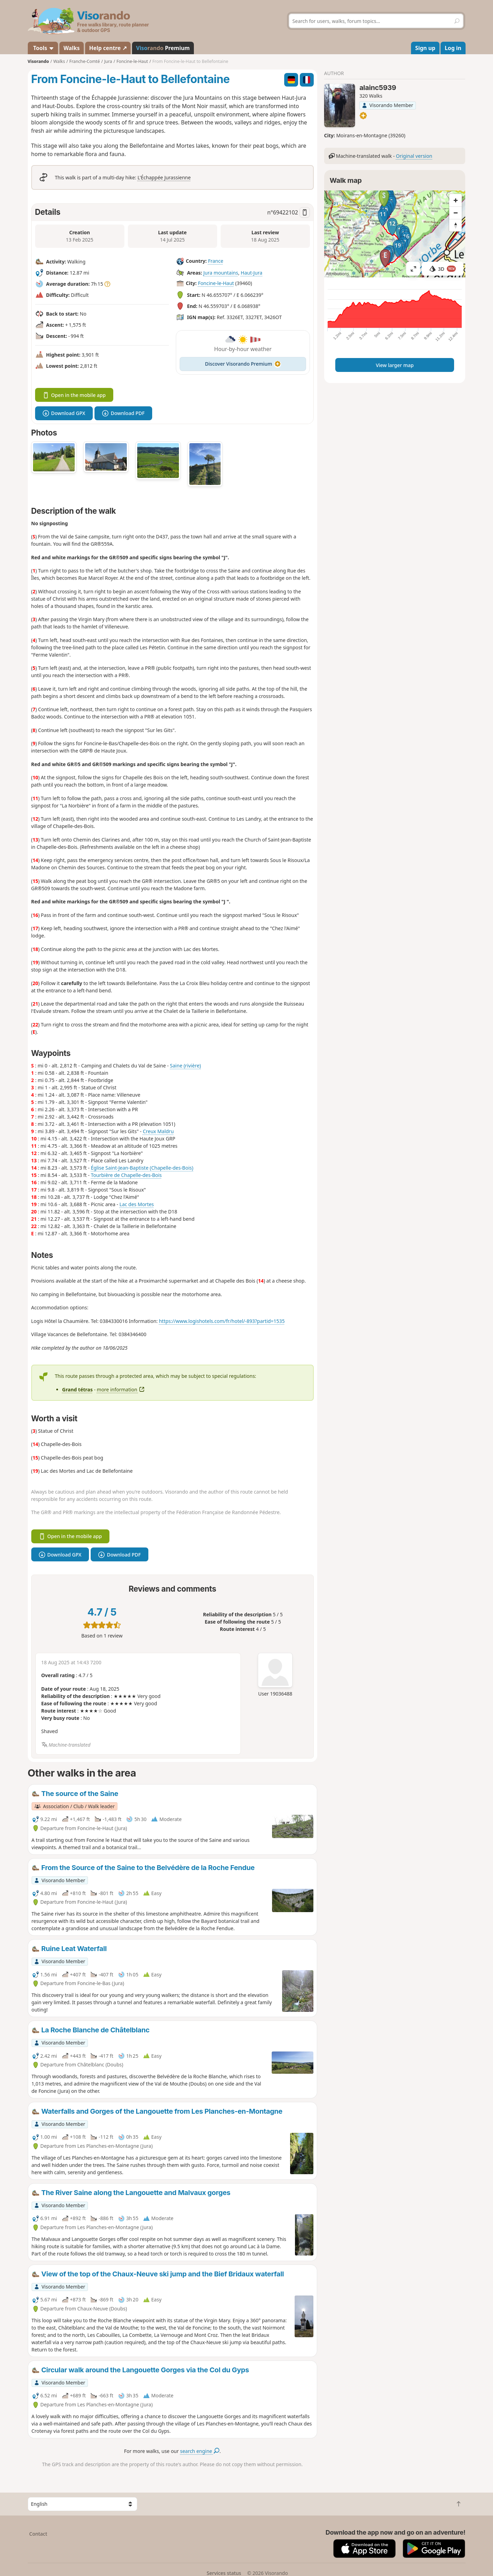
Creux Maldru (158, 1131)
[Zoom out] (455, 212)
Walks (72, 48)
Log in (453, 48)
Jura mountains (220, 272)
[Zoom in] (455, 200)
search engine (199, 2451)
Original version (414, 156)
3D (442, 269)
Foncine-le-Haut (216, 283)
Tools (43, 48)
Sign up (425, 48)
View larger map (395, 365)
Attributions (337, 274)
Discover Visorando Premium (243, 363)
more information (121, 1389)
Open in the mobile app (74, 395)
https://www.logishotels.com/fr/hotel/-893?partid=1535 (222, 1321)
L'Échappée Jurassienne (164, 177)
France (215, 261)
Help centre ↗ (108, 48)
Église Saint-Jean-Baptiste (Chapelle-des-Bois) (142, 1167)
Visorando (38, 61)
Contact (38, 2533)
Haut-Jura (251, 272)
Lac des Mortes (137, 1204)
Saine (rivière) (185, 1065)
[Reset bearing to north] (455, 225)
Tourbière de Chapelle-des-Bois (126, 1175)
